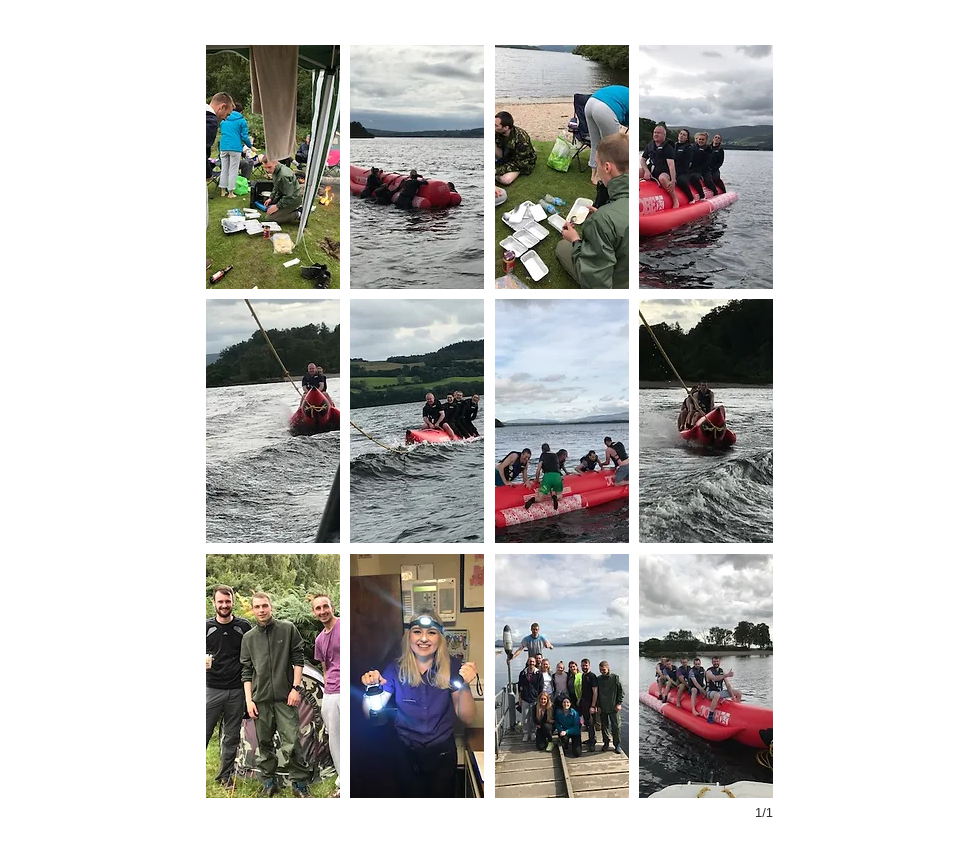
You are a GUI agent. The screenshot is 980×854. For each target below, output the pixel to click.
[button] (273, 167)
